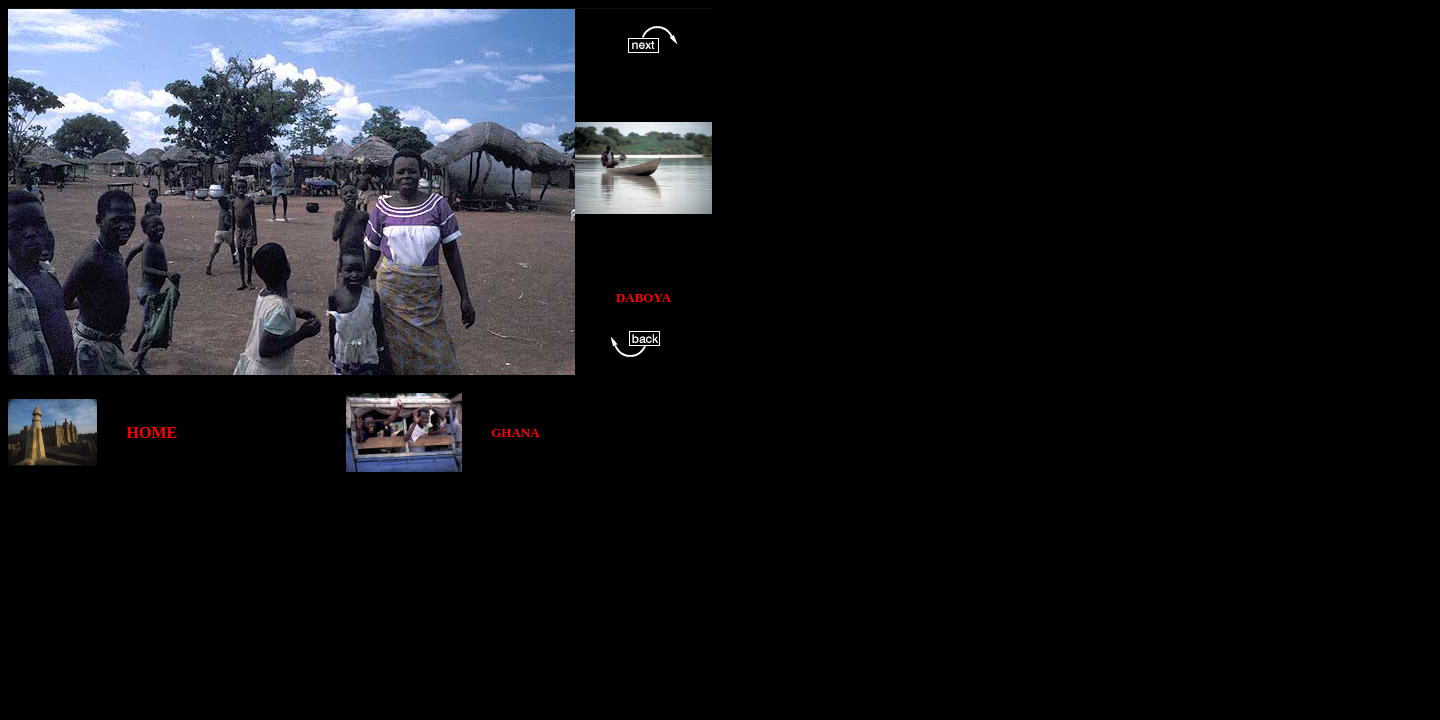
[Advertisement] (372, 517)
